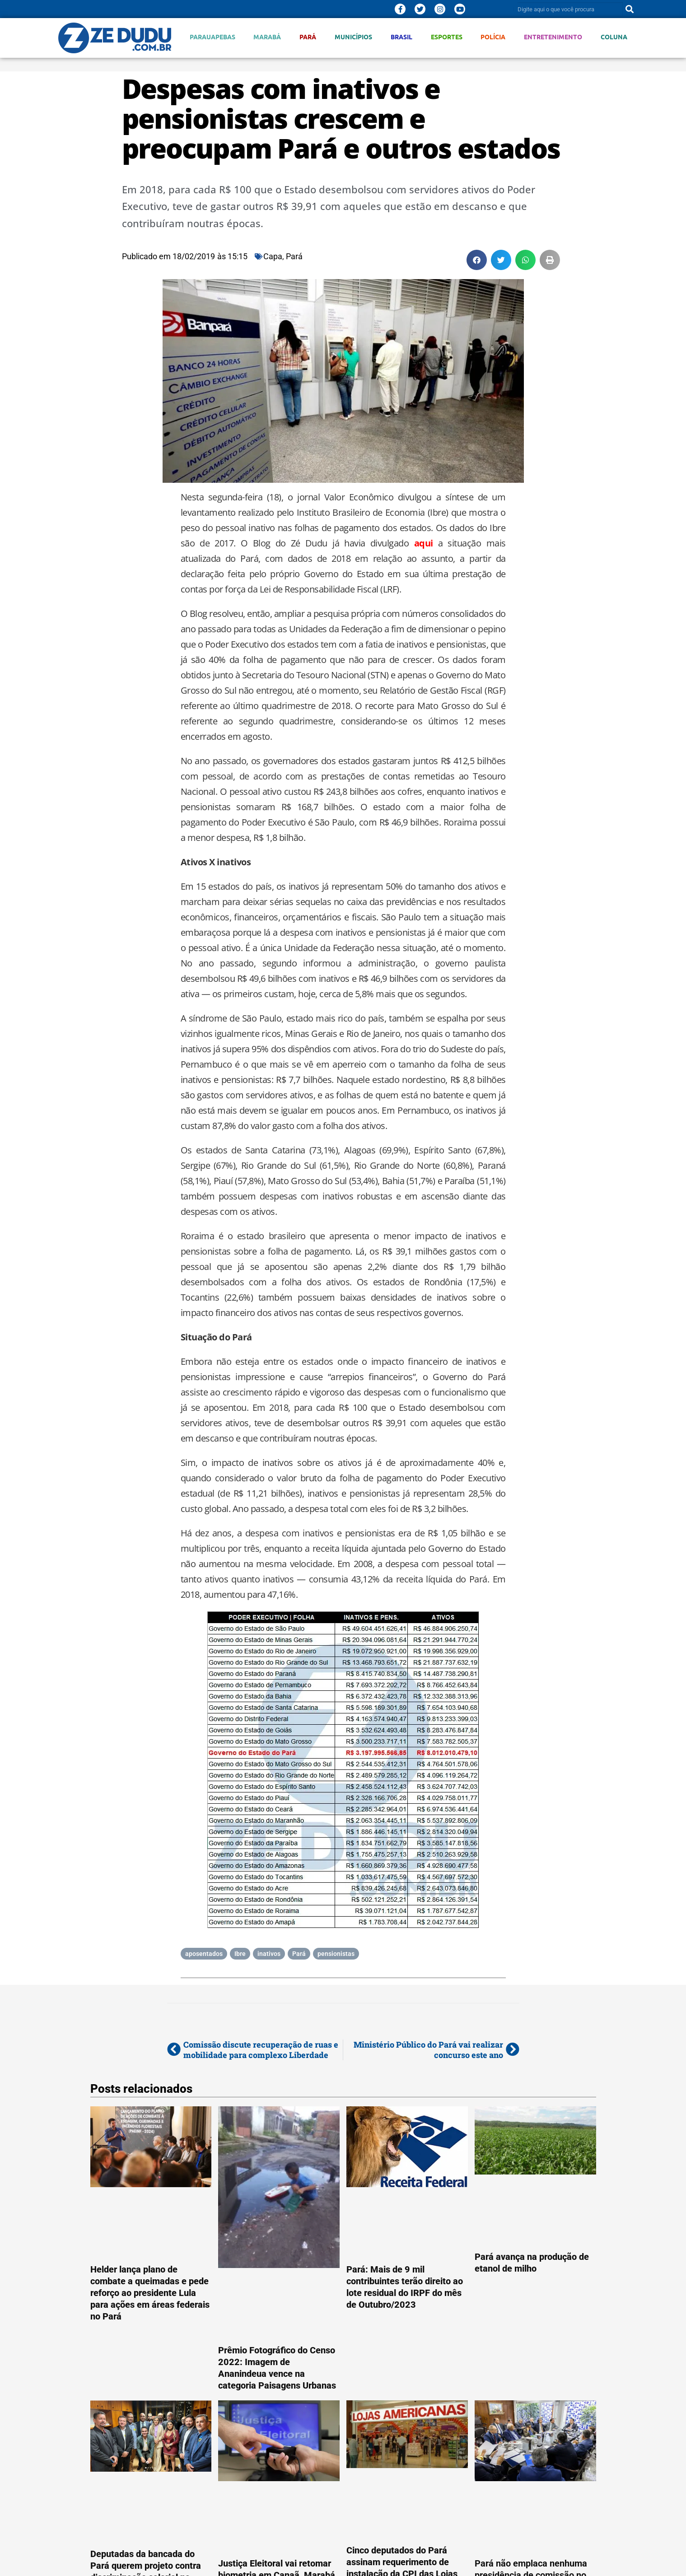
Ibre (240, 1953)
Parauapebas (212, 36)
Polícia (493, 36)
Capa (272, 256)
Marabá (267, 36)
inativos (268, 1953)
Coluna (614, 36)
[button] (477, 260)
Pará (307, 36)
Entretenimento (553, 36)
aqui (423, 543)
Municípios (353, 36)
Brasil (401, 36)
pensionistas (336, 1953)
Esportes (446, 36)
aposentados (204, 1953)
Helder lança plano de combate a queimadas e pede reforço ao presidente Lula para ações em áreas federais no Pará (150, 2293)
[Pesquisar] (629, 9)
